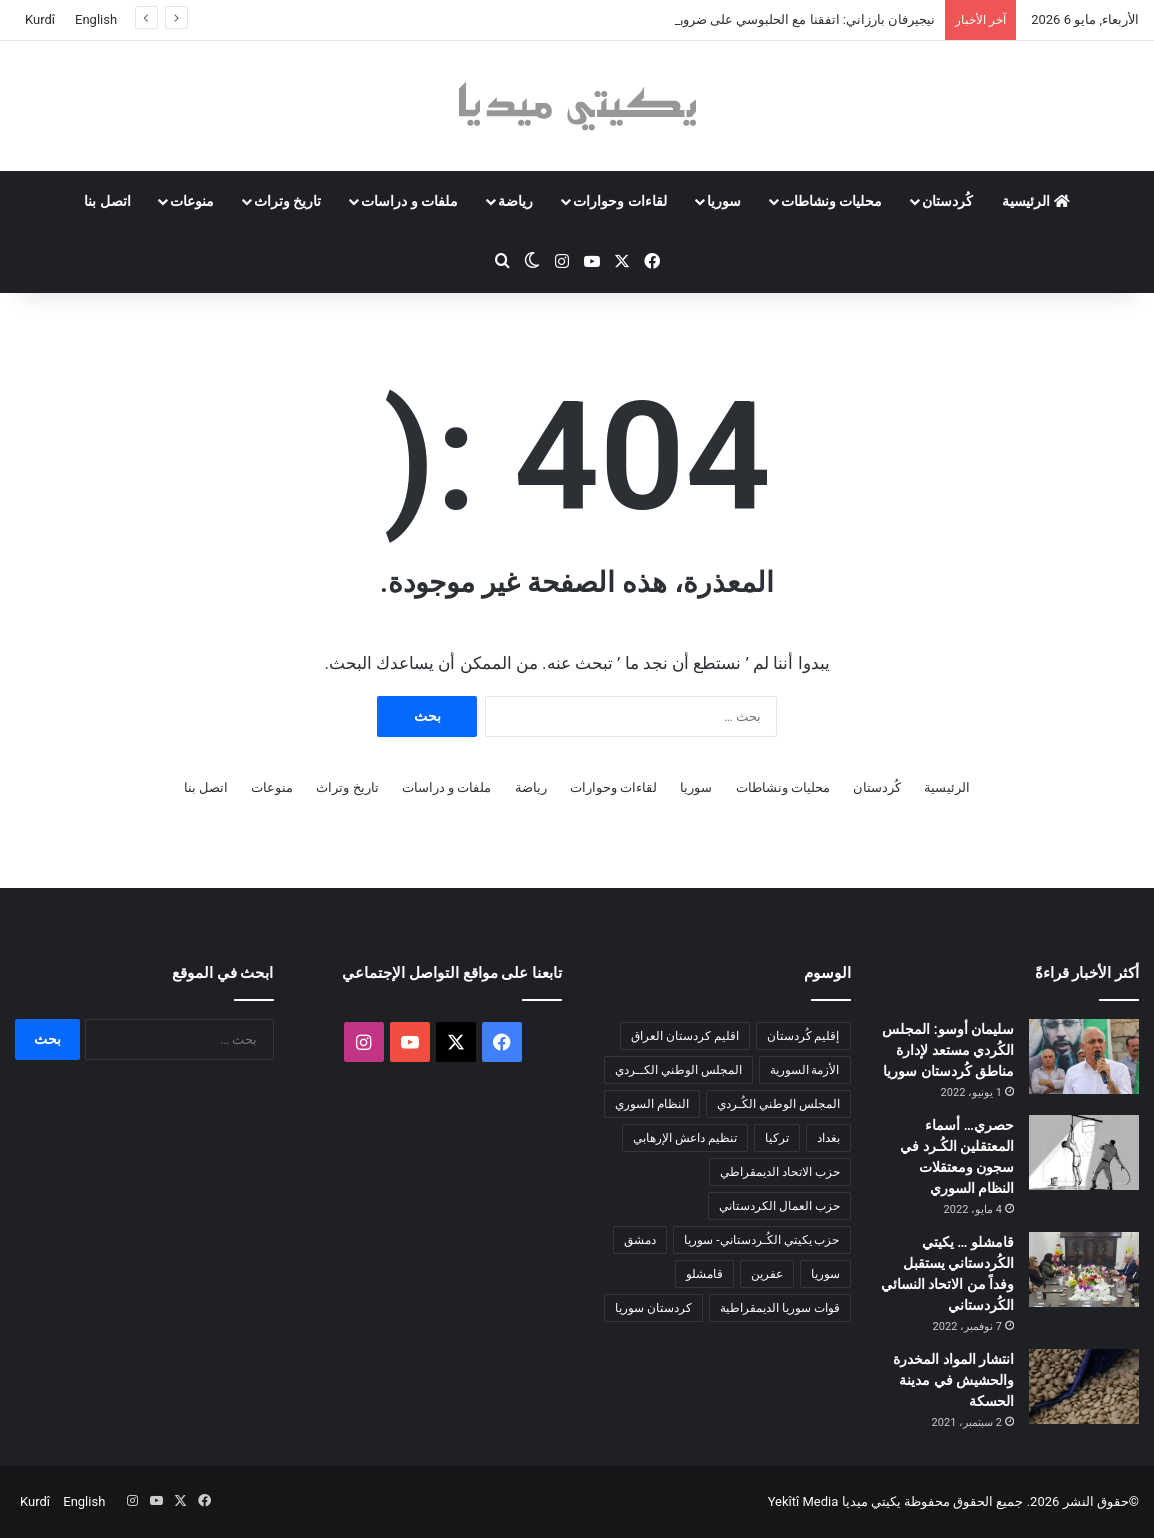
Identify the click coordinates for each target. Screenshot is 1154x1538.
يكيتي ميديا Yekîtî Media (834, 1501)
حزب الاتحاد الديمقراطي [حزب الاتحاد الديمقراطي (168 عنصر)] (780, 1172)
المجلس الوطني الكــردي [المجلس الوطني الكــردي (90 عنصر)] (678, 1070)
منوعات (192, 201)
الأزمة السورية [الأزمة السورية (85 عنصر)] (805, 1070)
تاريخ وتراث (287, 201)
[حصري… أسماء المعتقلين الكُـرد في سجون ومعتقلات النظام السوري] (1084, 1152)
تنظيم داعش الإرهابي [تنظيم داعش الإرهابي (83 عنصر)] (685, 1138)
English (96, 19)
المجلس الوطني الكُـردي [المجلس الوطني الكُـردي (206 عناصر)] (778, 1104)
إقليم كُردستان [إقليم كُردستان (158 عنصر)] (803, 1036)
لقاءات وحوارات (619, 201)
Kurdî (40, 19)
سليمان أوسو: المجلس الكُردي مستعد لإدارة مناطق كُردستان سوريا (948, 1050)
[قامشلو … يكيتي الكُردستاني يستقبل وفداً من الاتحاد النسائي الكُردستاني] (1084, 1269)
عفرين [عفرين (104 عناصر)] (767, 1274)
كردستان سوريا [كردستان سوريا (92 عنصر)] (653, 1308)
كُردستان (947, 201)
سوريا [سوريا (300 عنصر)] (825, 1274)
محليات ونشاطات (831, 201)
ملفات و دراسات (409, 201)
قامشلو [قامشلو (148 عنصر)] (704, 1274)
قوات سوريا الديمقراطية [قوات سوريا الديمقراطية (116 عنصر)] (780, 1308)
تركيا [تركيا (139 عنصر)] (777, 1138)
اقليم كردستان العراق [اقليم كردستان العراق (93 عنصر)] (685, 1036)
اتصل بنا (107, 201)
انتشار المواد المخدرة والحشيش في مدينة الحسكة (953, 1380)
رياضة (515, 201)
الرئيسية (1035, 201)
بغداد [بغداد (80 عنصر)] (828, 1138)
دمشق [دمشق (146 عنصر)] (640, 1240)
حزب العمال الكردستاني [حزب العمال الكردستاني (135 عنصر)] (779, 1206)
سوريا (724, 201)
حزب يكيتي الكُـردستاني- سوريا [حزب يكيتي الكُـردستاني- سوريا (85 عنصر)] (761, 1240)
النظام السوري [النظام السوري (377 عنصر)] (652, 1104)
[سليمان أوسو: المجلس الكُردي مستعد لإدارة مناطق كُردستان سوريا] (1084, 1056)
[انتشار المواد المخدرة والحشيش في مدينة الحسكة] (1084, 1386)
